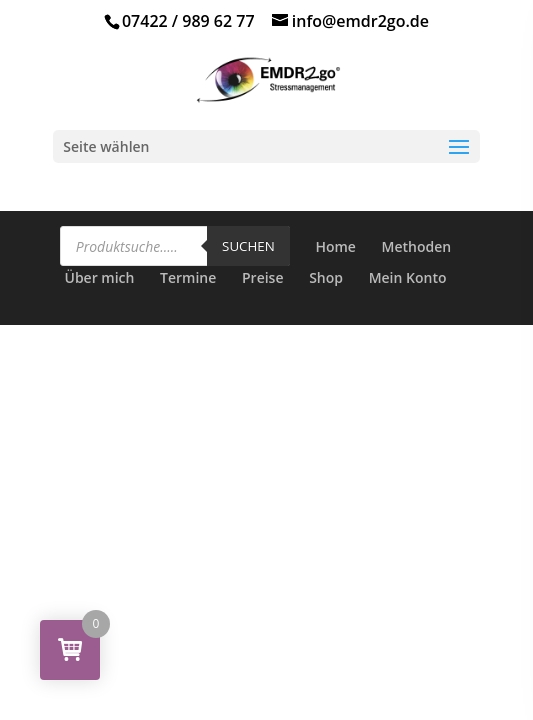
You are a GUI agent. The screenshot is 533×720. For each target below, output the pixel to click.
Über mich (99, 277)
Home (335, 246)
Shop (326, 277)
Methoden (417, 246)
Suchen (248, 246)
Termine (188, 277)
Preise (263, 277)
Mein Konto (408, 277)
